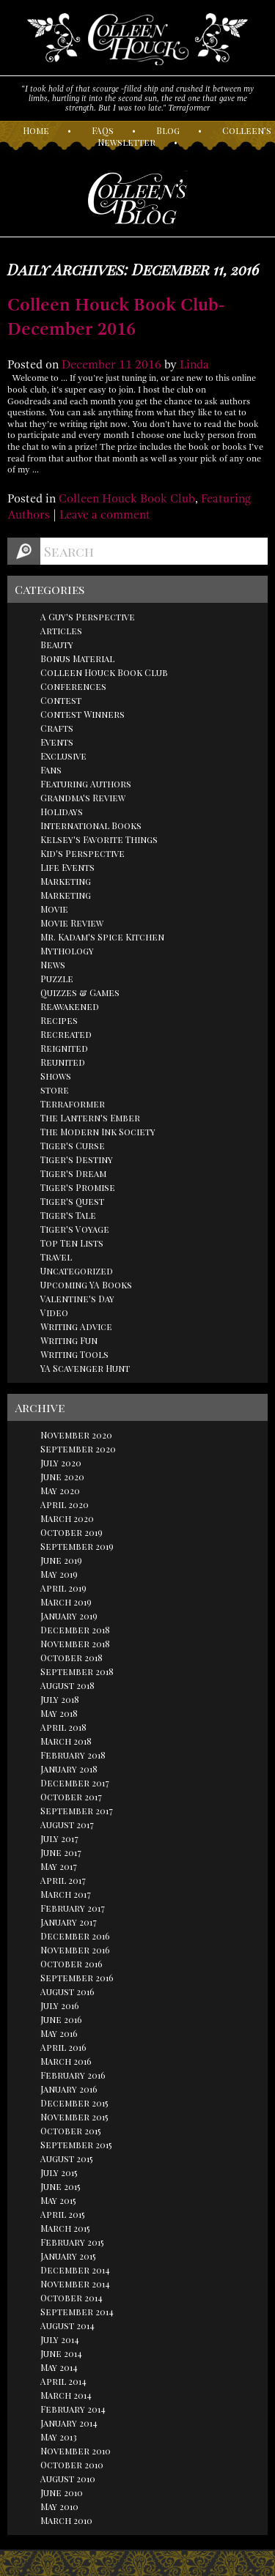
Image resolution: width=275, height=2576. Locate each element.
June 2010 (61, 2492)
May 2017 (58, 1866)
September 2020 (78, 1449)
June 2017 (60, 1852)
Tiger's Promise (77, 1187)
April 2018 (63, 1727)
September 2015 (76, 2144)
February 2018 (73, 1755)
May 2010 (59, 2506)
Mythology (67, 951)
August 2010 (67, 2478)
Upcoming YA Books (86, 1285)
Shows (55, 1076)
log (168, 130)
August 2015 (66, 2158)
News (52, 964)
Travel (56, 1257)
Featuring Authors (85, 784)
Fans (51, 770)
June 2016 (61, 2019)
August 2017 (67, 1824)
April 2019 (63, 1588)
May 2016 (59, 2033)
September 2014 (77, 2311)
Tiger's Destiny (76, 1159)
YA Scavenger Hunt (85, 1368)
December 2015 (74, 2103)
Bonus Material (77, 658)
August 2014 (67, 2325)
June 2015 (60, 2186)
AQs (103, 130)
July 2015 (59, 2172)
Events (56, 742)
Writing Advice (76, 1326)
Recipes (59, 1020)
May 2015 (58, 2200)
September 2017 (76, 1810)
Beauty (56, 644)
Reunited (62, 1062)
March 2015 (65, 2228)
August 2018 (67, 1685)
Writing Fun (69, 1340)
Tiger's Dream (73, 1173)
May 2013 (58, 2437)
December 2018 (75, 1630)
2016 (148, 364)
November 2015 (74, 2117)
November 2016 (75, 1950)
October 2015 (70, 2131)
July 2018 (59, 1699)
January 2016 (69, 2089)
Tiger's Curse (72, 1145)
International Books (91, 825)
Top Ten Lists (71, 1243)
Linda (194, 364)
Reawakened (69, 1006)
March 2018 (66, 1741)
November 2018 (75, 1643)
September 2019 (77, 1546)
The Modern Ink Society (97, 1131)
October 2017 (71, 1797)
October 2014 (71, 2298)
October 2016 (71, 1964)
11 (125, 364)
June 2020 (62, 1476)
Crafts (56, 728)
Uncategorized (76, 1271)
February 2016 (73, 2075)
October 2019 (71, 1532)
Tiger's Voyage (74, 1229)
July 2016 (59, 2005)
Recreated (66, 1034)
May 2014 (59, 2367)
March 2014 (66, 2395)
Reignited (64, 1048)
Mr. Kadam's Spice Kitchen (102, 937)
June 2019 (61, 1560)
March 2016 (66, 2061)
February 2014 (73, 2409)
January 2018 (69, 1769)
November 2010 (75, 2451)
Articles (61, 630)
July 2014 (59, 2339)
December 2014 (75, 2270)
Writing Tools (74, 1354)
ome (36, 130)
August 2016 (67, 1991)
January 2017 (68, 1922)
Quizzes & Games (80, 992)
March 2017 (65, 1894)
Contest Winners (82, 714)
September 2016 (77, 1977)
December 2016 (75, 1936)
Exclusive (63, 756)
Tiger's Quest (72, 1201)
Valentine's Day (77, 1298)
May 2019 (59, 1574)
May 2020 (60, 1490)
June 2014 (61, 2353)
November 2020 (76, 1435)
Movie (54, 909)
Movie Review (71, 923)
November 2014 (75, 2284)
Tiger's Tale (68, 1215)
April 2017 (63, 1880)
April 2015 (62, 2214)
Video (54, 1312)
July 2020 (60, 1463)
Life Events (67, 867)
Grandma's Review (82, 797)
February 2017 (72, 1908)
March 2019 (66, 1602)
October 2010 (71, 2465)
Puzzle (56, 978)
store (54, 1090)
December (89, 364)
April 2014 (63, 2381)
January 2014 (69, 2423)
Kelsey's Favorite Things (99, 839)
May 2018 (59, 1713)
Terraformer (72, 1104)
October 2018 (71, 1657)
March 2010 (66, 2520)
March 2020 (67, 1518)
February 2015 (72, 2242)
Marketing (65, 881)
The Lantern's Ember (90, 1118)
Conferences (73, 686)
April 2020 (64, 1504)
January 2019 (69, 1616)
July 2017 (59, 1838)
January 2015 (68, 2256)
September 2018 (77, 1671)
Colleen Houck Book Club (127, 498)
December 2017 (74, 1783)
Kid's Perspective (82, 853)
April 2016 (63, 2047)
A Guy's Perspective (87, 617)
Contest (60, 700)
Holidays (61, 811)
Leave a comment (104, 514)
